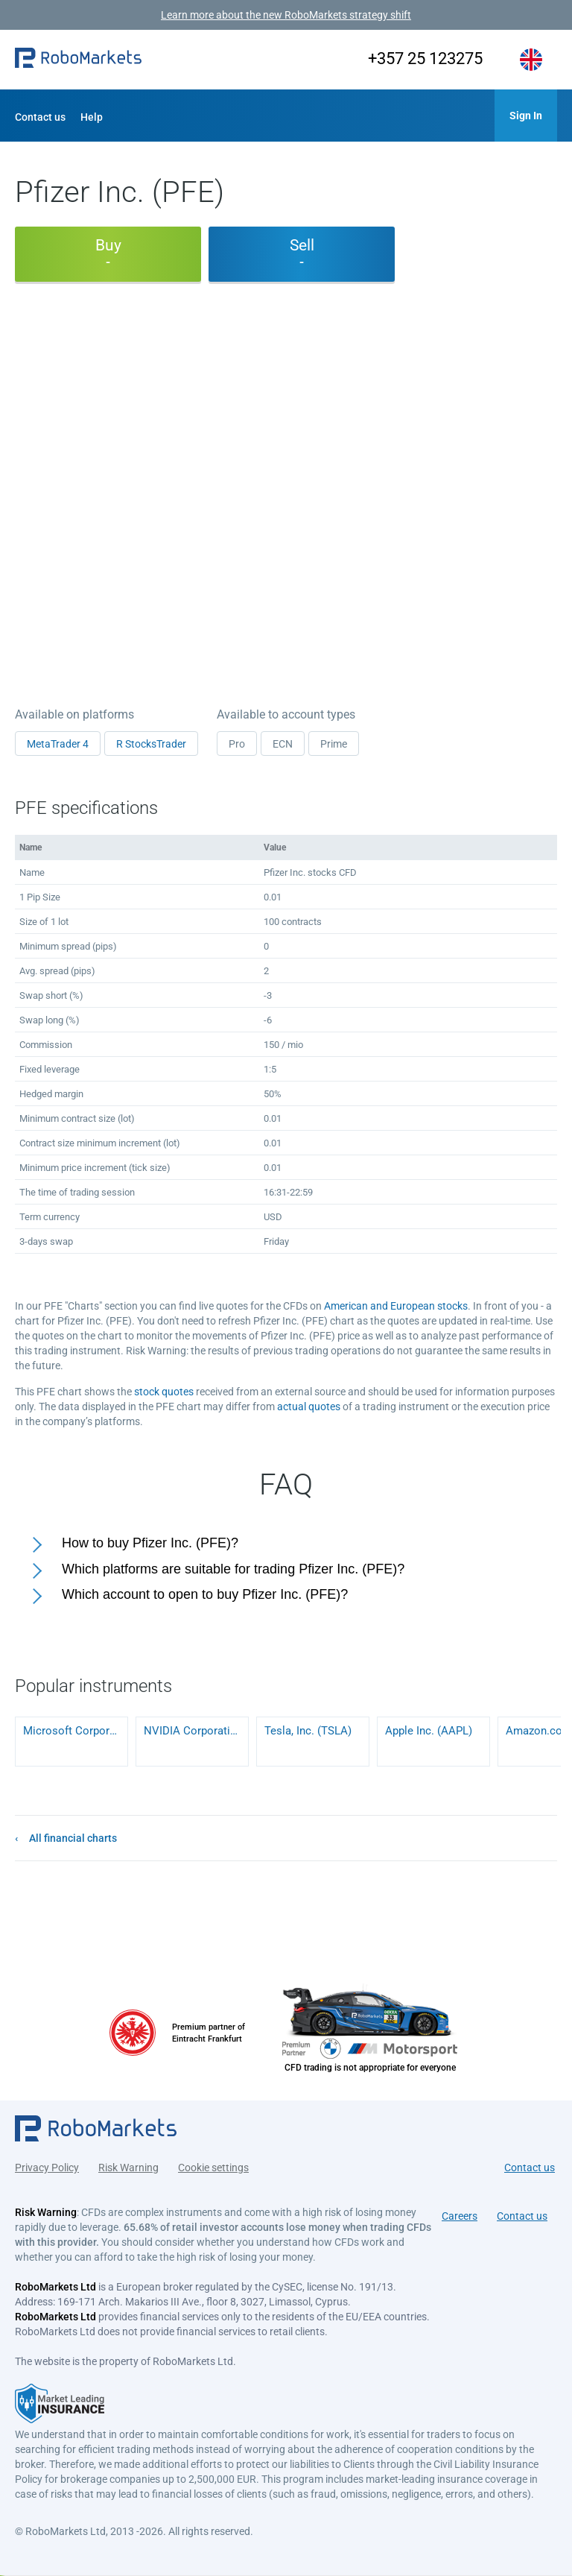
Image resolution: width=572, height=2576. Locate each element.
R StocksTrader (151, 744)
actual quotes (308, 1406)
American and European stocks (396, 1306)
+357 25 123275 (425, 58)
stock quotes (164, 1392)
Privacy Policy (47, 2168)
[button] (78, 59)
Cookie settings (213, 2168)
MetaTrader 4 (58, 744)
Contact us (40, 117)
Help (91, 117)
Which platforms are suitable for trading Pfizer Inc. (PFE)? (233, 1569)
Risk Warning (128, 2168)
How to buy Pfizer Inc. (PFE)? (150, 1542)
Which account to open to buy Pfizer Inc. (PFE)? (205, 1594)
